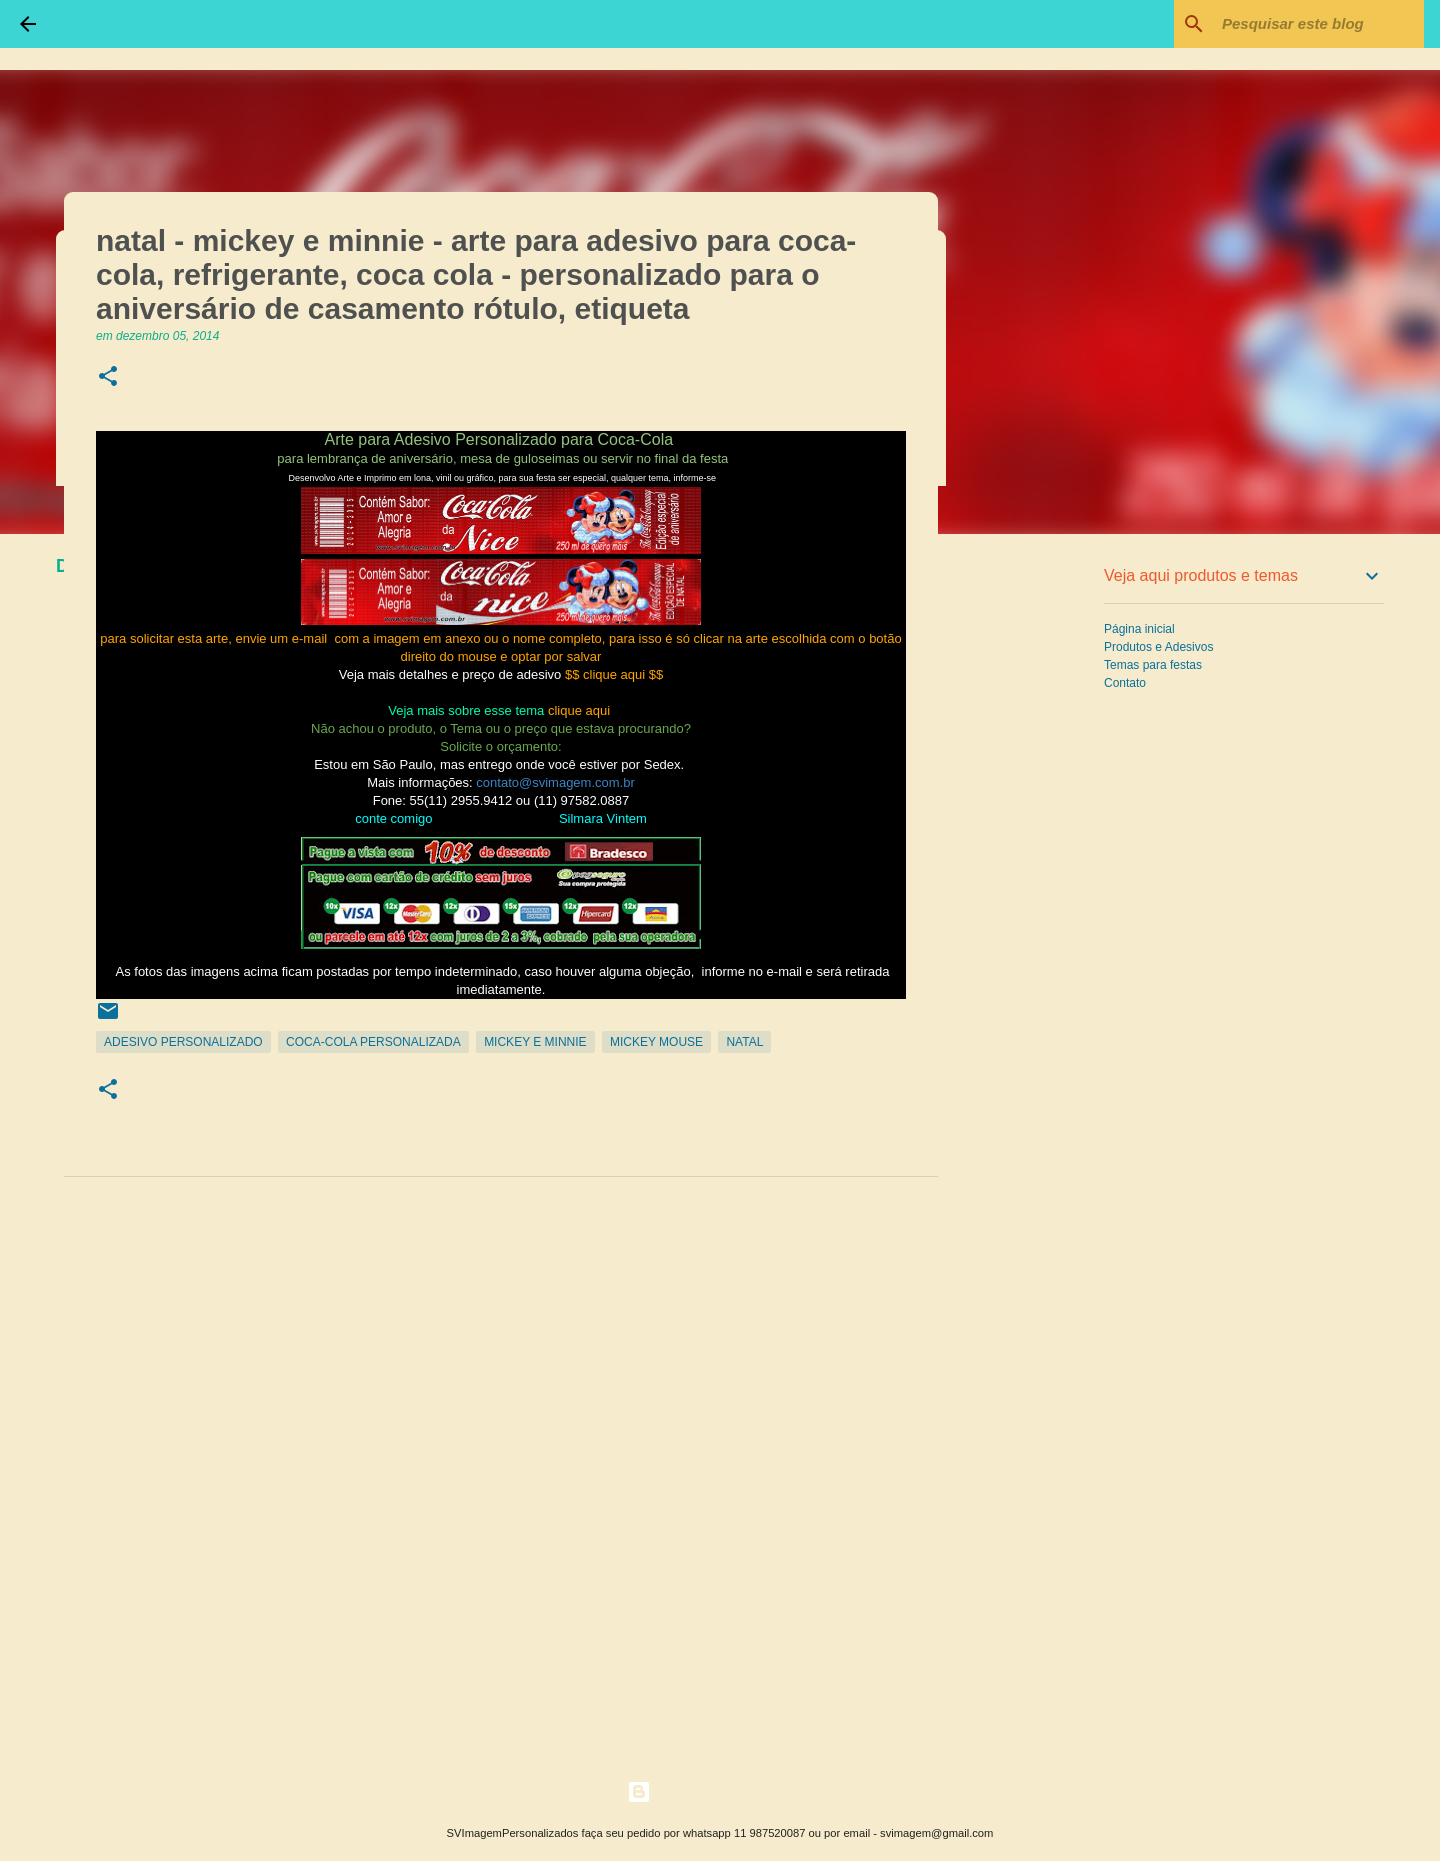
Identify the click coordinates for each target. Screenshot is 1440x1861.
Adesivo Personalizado (183, 1042)
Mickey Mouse (656, 1042)
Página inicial (1139, 629)
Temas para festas (1153, 665)
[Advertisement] (1040, 864)
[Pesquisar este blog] (1319, 24)
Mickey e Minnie (535, 1042)
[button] (108, 377)
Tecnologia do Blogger (720, 1791)
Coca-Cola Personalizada (373, 1042)
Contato (1125, 683)
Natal (744, 1042)
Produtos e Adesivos (1158, 647)
